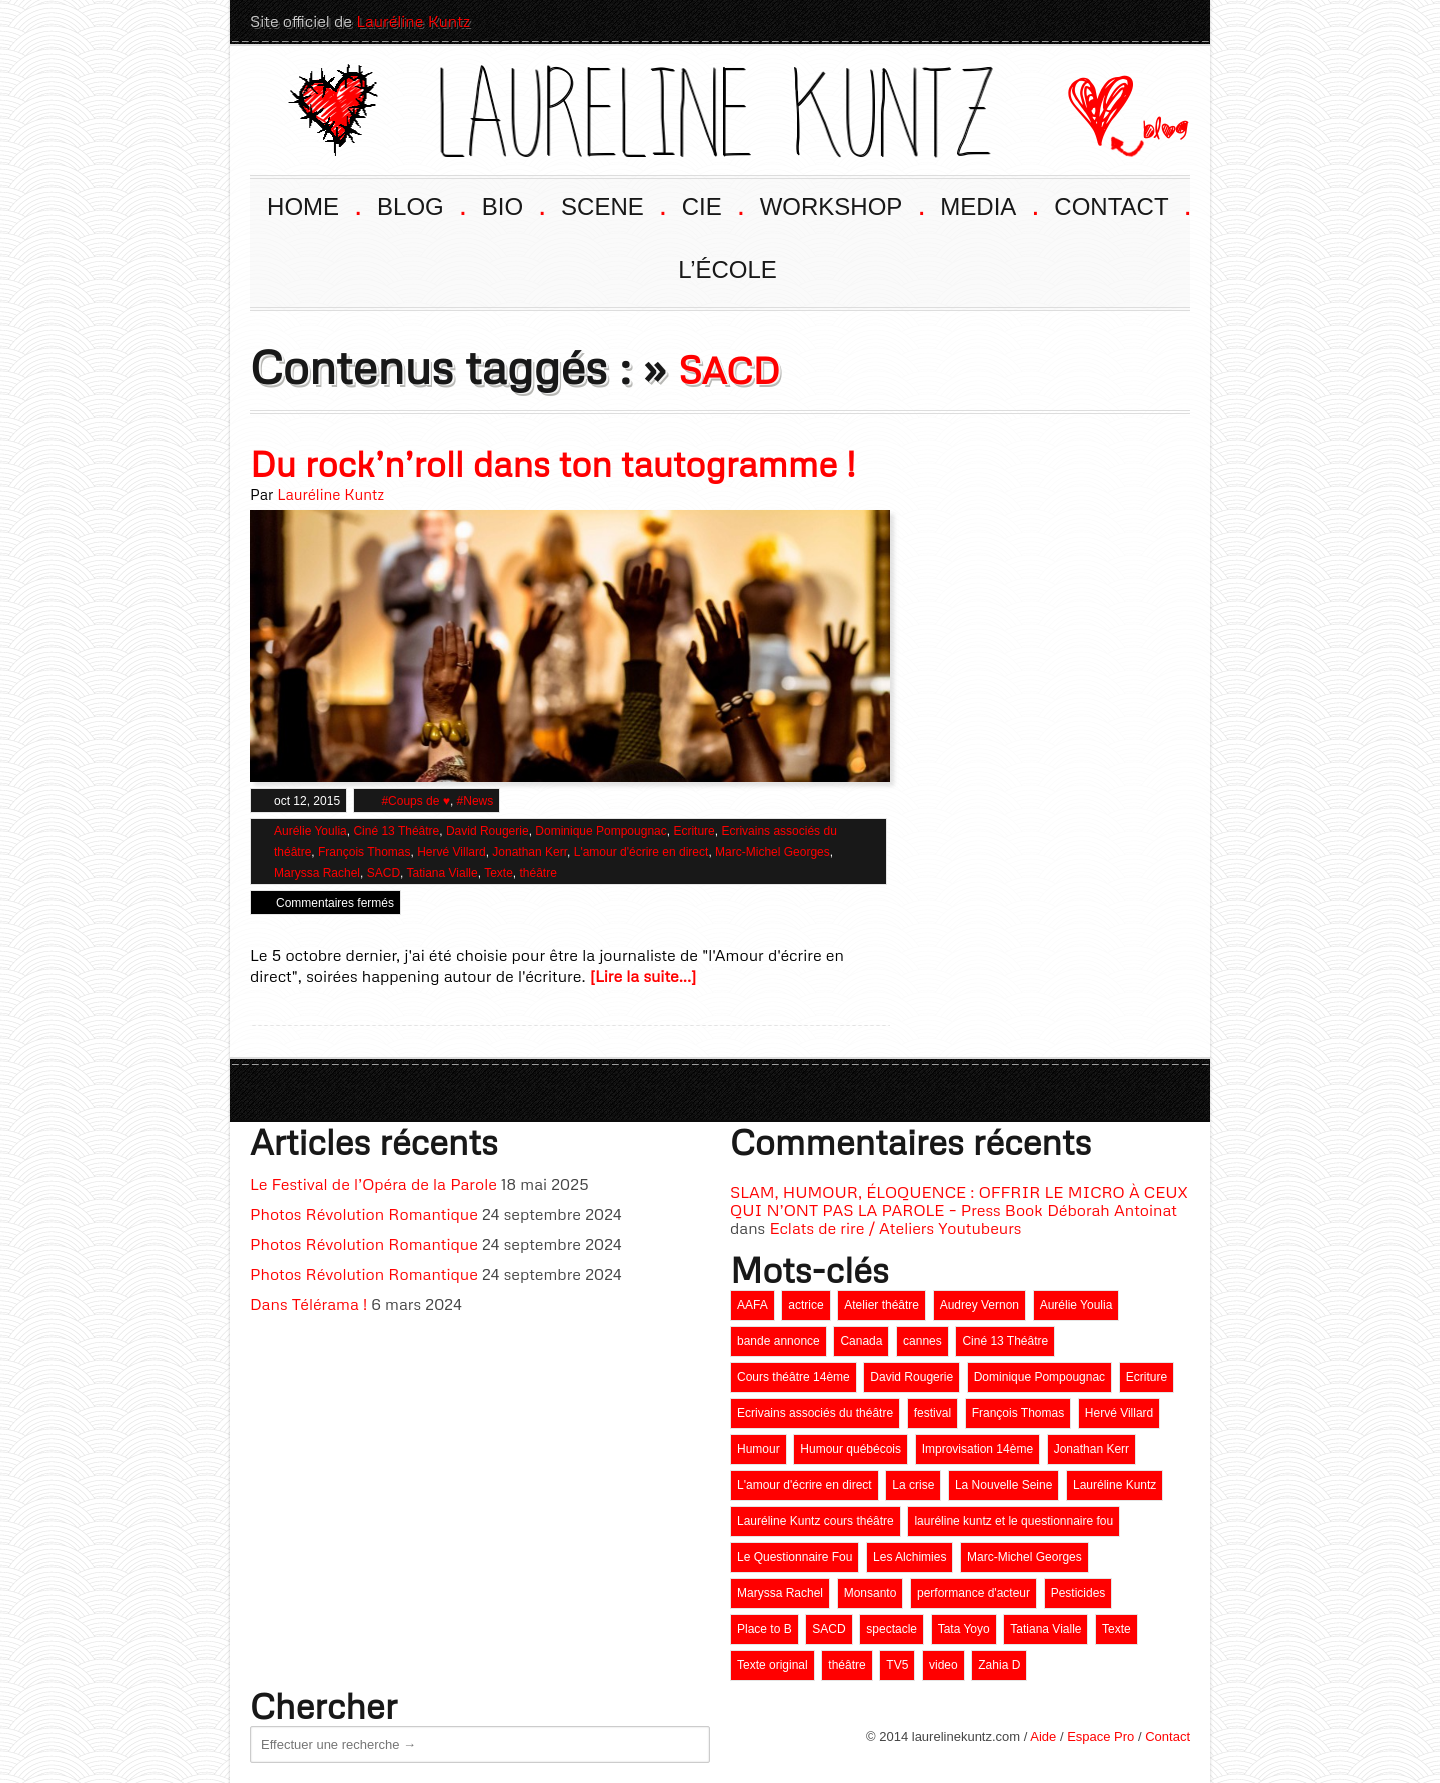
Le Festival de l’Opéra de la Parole (373, 1184)
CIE (711, 204)
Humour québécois (850, 1449)
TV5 (897, 1665)
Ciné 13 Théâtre (396, 831)
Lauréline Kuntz (413, 21)
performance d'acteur (973, 1593)
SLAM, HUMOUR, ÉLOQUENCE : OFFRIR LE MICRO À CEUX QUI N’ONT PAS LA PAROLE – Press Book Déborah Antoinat (959, 1201)
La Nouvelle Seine (1003, 1485)
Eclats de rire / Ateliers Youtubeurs (895, 1228)
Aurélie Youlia (310, 831)
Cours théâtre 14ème (793, 1377)
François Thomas (364, 852)
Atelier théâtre (881, 1305)
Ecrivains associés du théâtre (815, 1413)
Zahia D (999, 1665)
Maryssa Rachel (317, 873)
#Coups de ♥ (415, 801)
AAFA (752, 1305)
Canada (861, 1341)
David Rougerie (487, 831)
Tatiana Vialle (442, 873)
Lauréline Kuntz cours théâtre (815, 1521)
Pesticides (1078, 1593)
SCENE (612, 204)
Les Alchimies (909, 1557)
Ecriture (693, 831)
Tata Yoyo (964, 1629)
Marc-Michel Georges (772, 852)
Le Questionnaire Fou (794, 1557)
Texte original (772, 1665)
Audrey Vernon (979, 1305)
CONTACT (1121, 204)
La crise (913, 1485)
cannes (922, 1341)
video (943, 1665)
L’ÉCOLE (727, 269)
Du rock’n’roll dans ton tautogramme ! (552, 463)
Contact (1167, 1736)
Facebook (1100, 21)
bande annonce (778, 1341)
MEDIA (987, 204)
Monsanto (870, 1593)
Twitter (1172, 21)
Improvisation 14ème (977, 1449)
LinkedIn (1136, 21)
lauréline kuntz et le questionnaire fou (1013, 1521)
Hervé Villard (451, 852)
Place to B (764, 1629)
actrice (805, 1305)
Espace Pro (1100, 1736)
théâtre (537, 873)
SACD (383, 873)
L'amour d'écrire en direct (641, 852)
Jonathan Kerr (529, 852)
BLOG (420, 204)
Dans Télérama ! (308, 1304)
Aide (1043, 1736)
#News (475, 801)
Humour (758, 1449)
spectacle (891, 1629)
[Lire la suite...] (643, 976)
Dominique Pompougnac (600, 831)
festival (932, 1413)
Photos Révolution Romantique (364, 1214)
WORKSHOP (841, 204)
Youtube (1064, 21)
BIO (512, 204)
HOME (312, 204)
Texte (498, 873)
